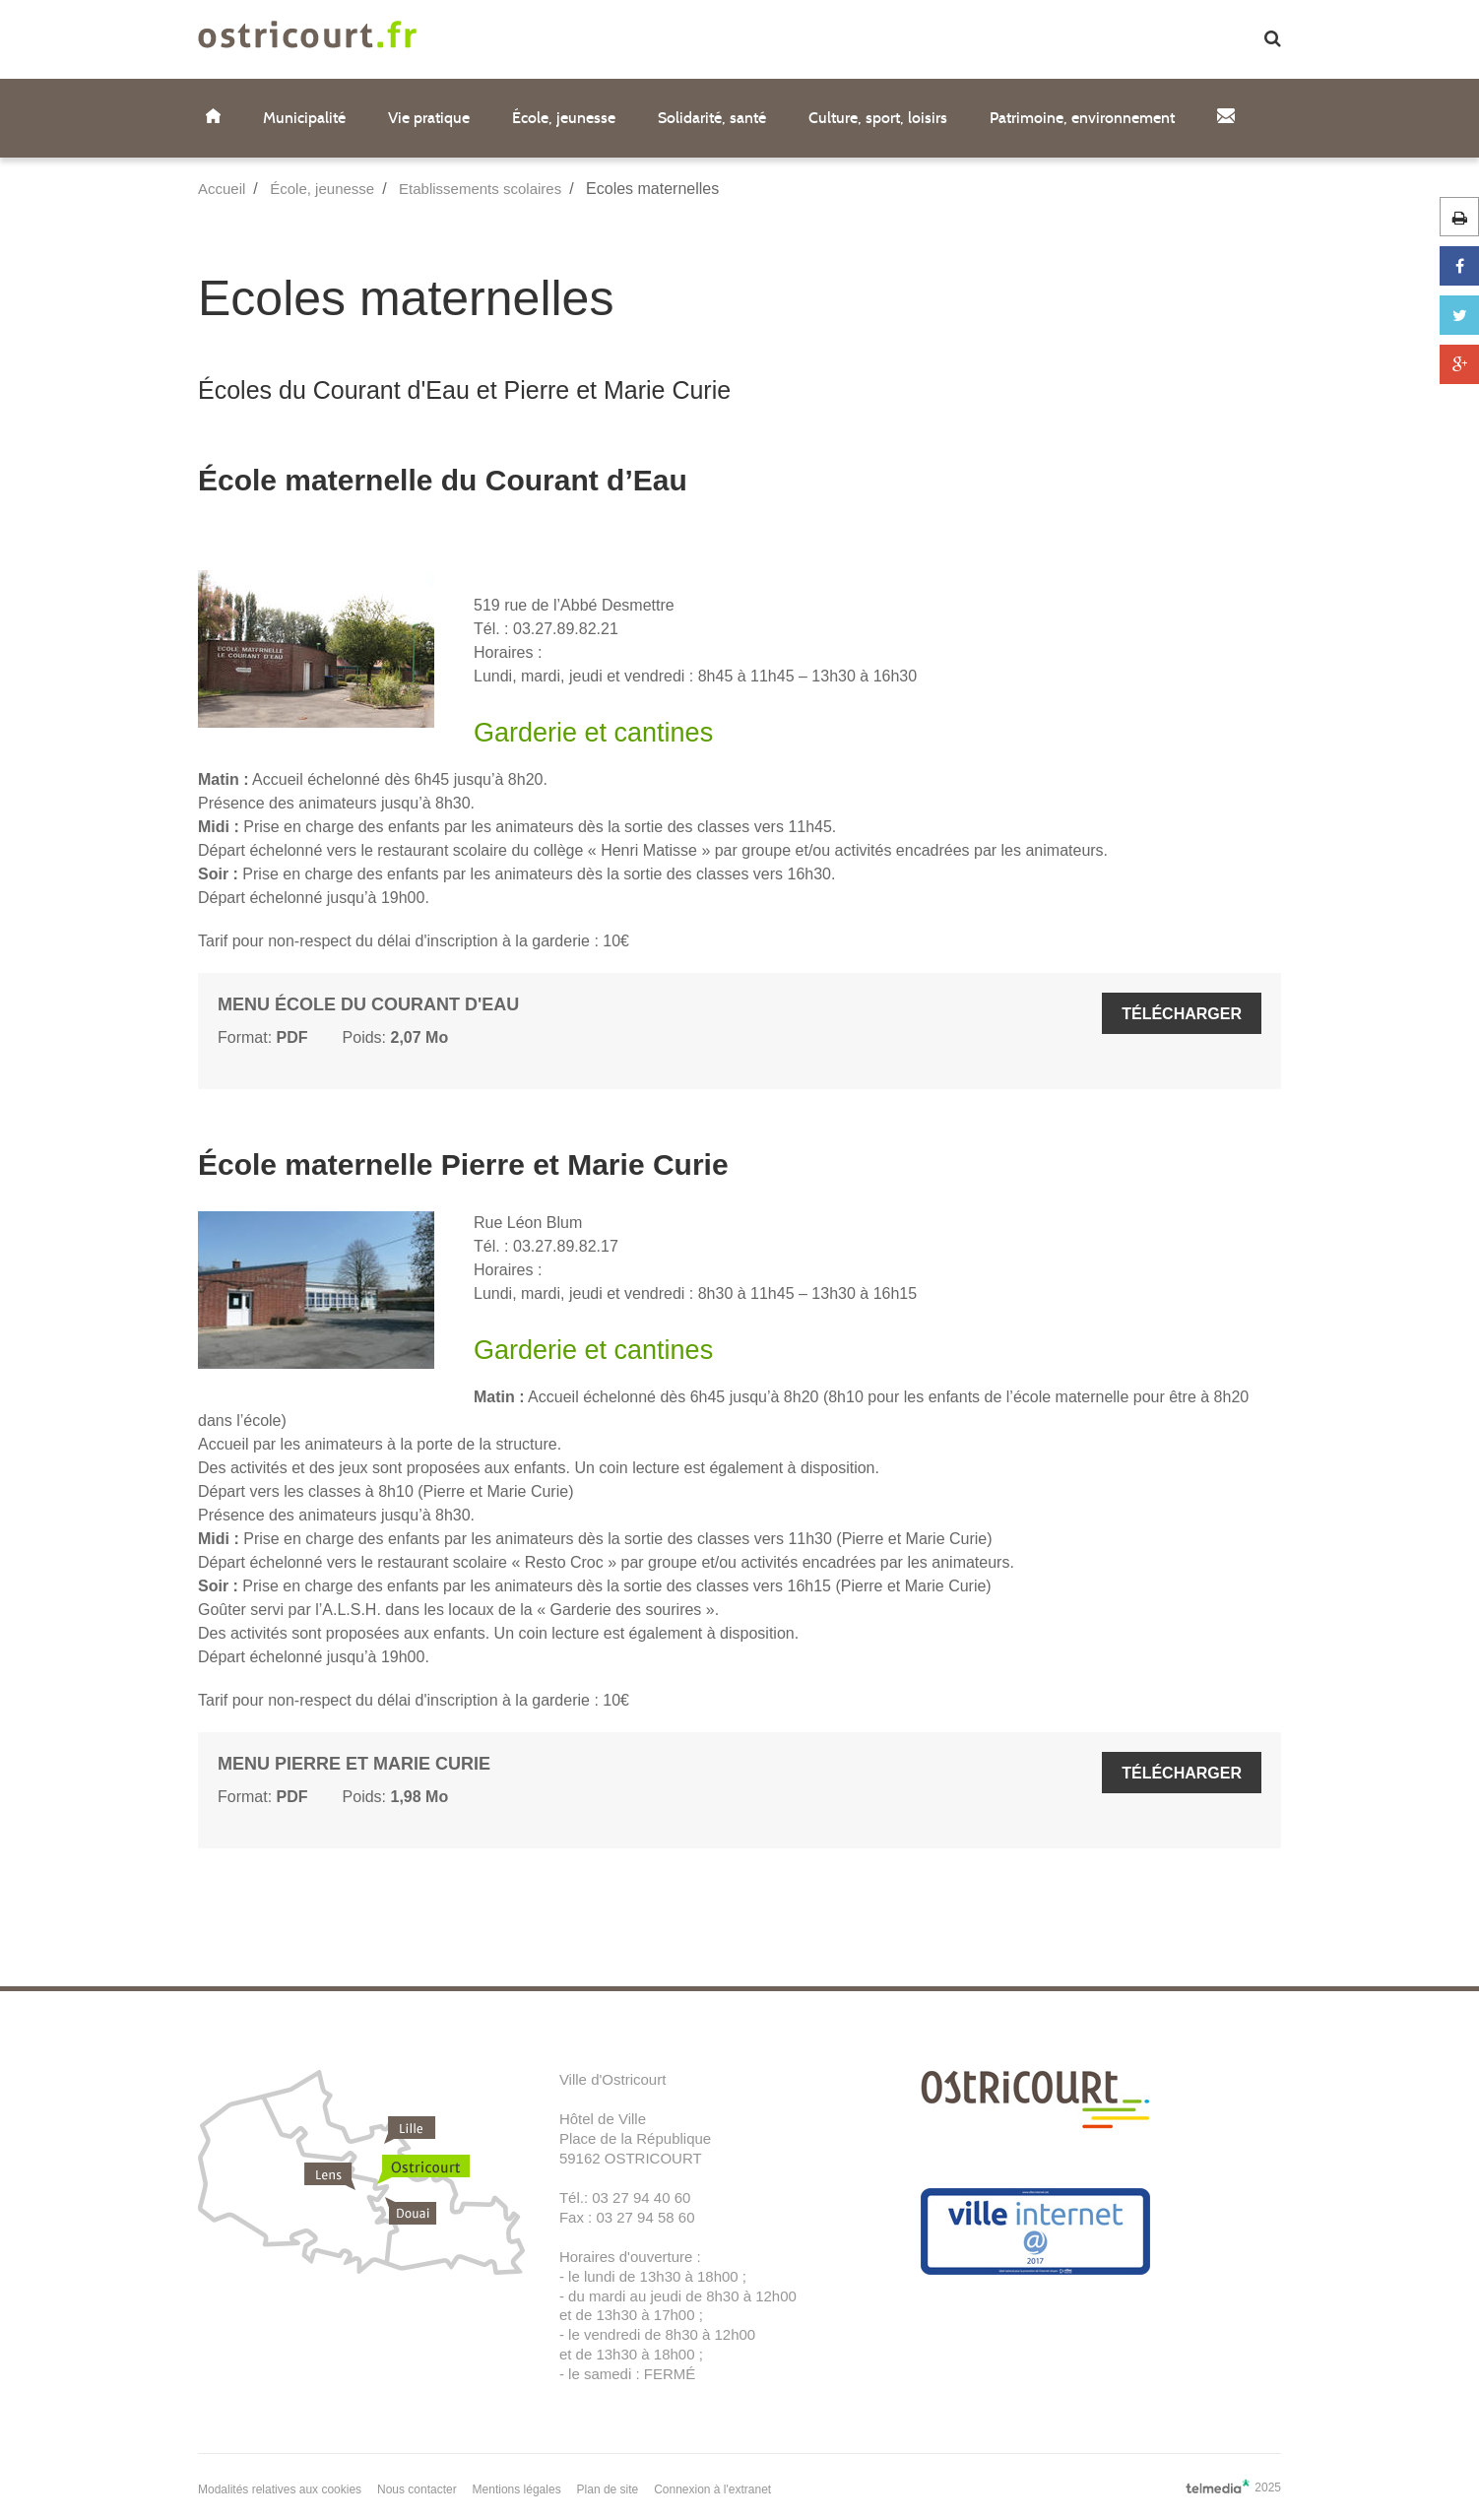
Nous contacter (417, 2489)
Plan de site (608, 2489)
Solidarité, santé (712, 117)
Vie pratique (429, 117)
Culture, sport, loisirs (877, 117)
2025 (1233, 2486)
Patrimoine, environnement (1082, 117)
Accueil (221, 188)
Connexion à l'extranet (712, 2489)
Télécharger (1182, 1013)
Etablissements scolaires (480, 188)
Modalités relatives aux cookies (279, 2489)
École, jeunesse (563, 117)
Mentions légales (517, 2489)
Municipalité (304, 117)
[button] (1272, 40)
